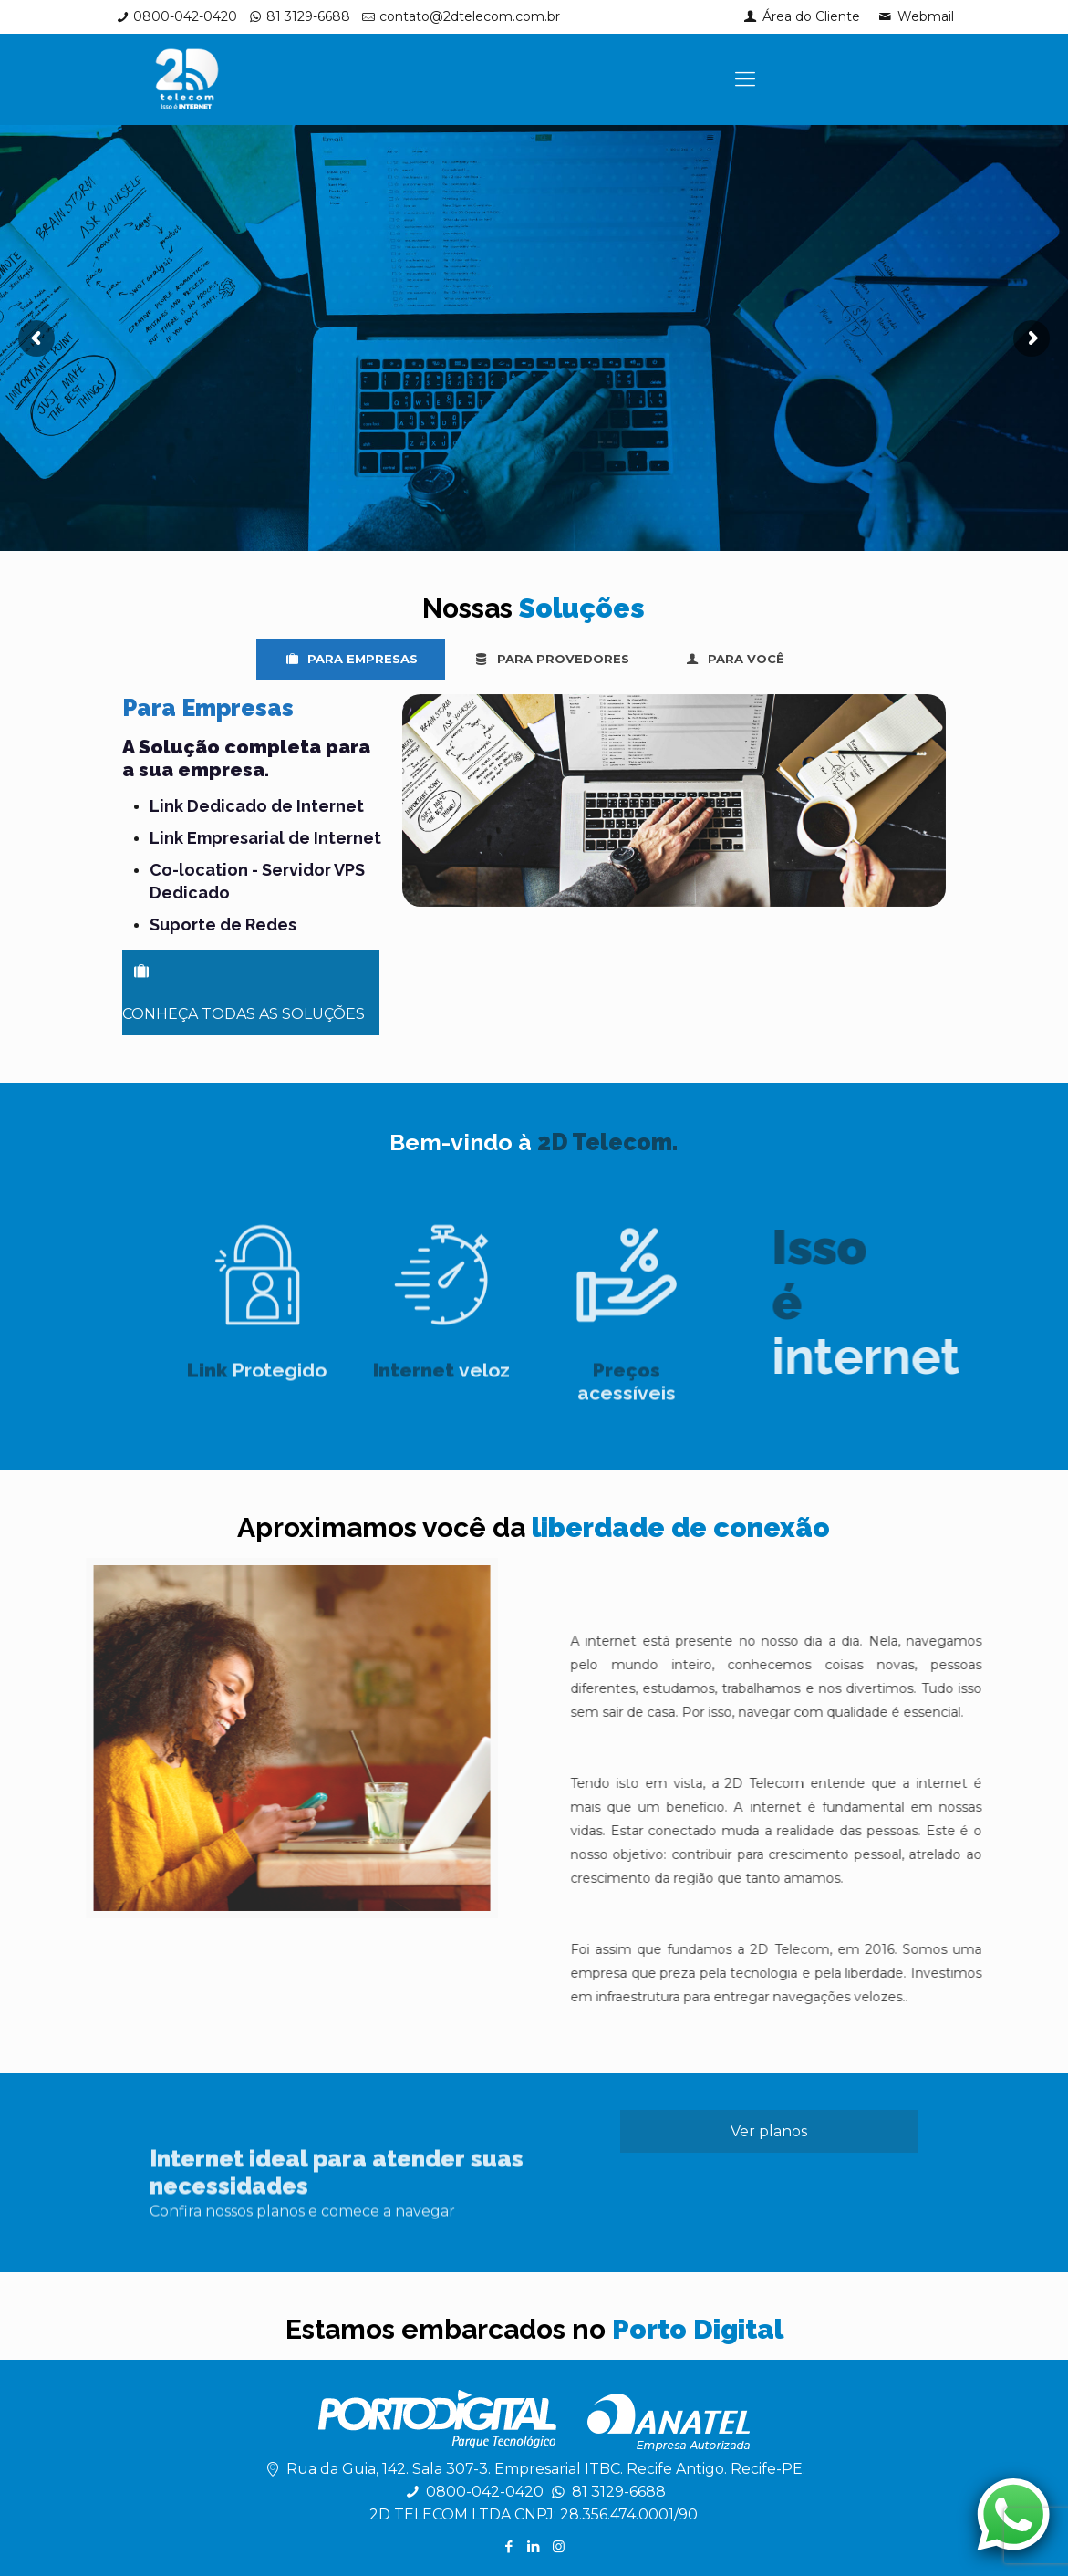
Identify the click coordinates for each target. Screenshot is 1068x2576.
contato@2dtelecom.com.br (469, 16)
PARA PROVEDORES (550, 658)
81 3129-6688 (308, 16)
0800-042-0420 (185, 16)
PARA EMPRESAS (351, 658)
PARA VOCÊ (734, 658)
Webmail (915, 16)
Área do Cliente (801, 16)
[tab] (350, 659)
